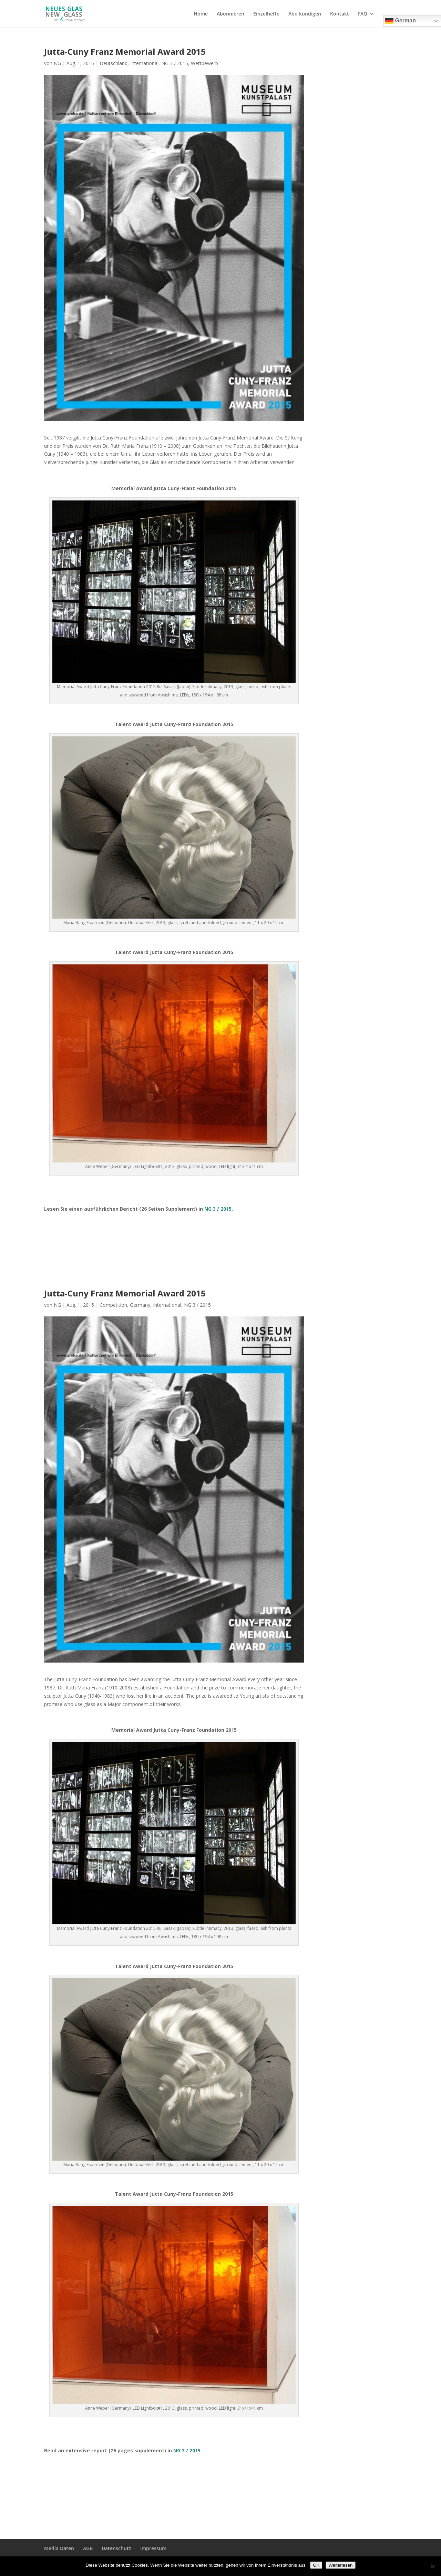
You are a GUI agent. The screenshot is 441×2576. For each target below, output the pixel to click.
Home (201, 14)
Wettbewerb (204, 63)
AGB (88, 2548)
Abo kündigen (304, 14)
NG (57, 63)
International (144, 63)
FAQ (362, 14)
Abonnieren (230, 14)
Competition (113, 1305)
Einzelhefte (266, 14)
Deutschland (113, 63)
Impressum (153, 2548)
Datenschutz (116, 2548)
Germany (140, 1305)
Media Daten (59, 2548)
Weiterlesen (340, 2565)
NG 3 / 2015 (174, 63)
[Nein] (432, 2566)
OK (316, 2565)
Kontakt (339, 14)
